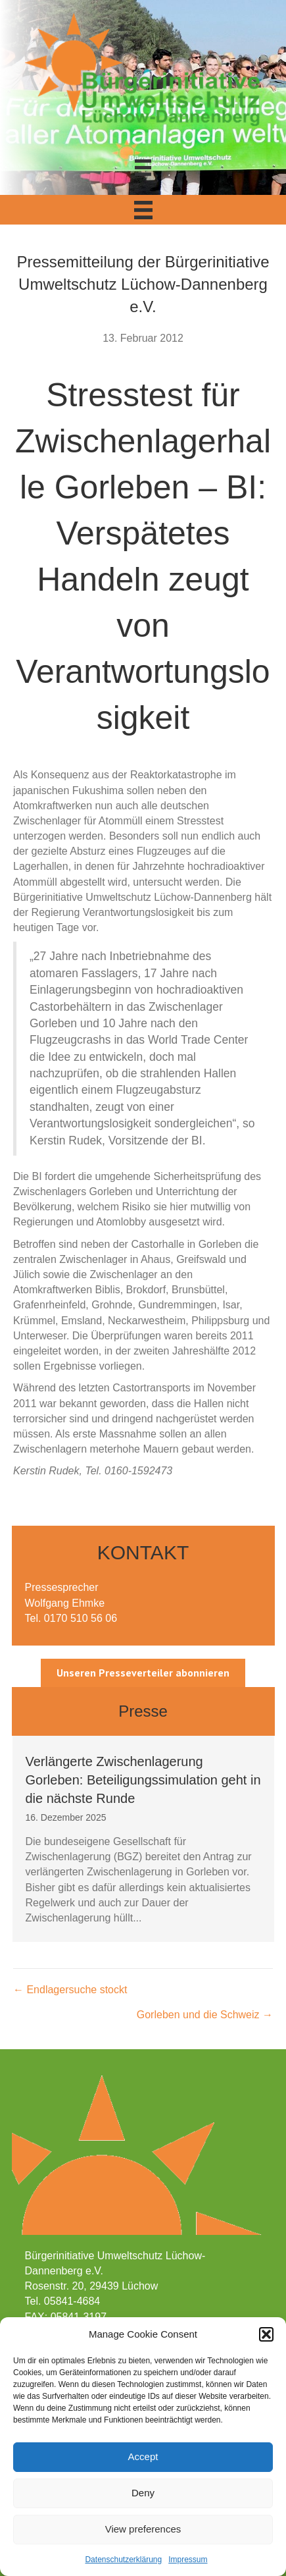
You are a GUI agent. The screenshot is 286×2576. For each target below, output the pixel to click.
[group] (143, 1839)
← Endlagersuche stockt (70, 1989)
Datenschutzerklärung (123, 2559)
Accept (143, 2456)
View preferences (143, 2529)
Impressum (187, 2559)
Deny (143, 2492)
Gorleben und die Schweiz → (205, 2014)
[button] (266, 2334)
